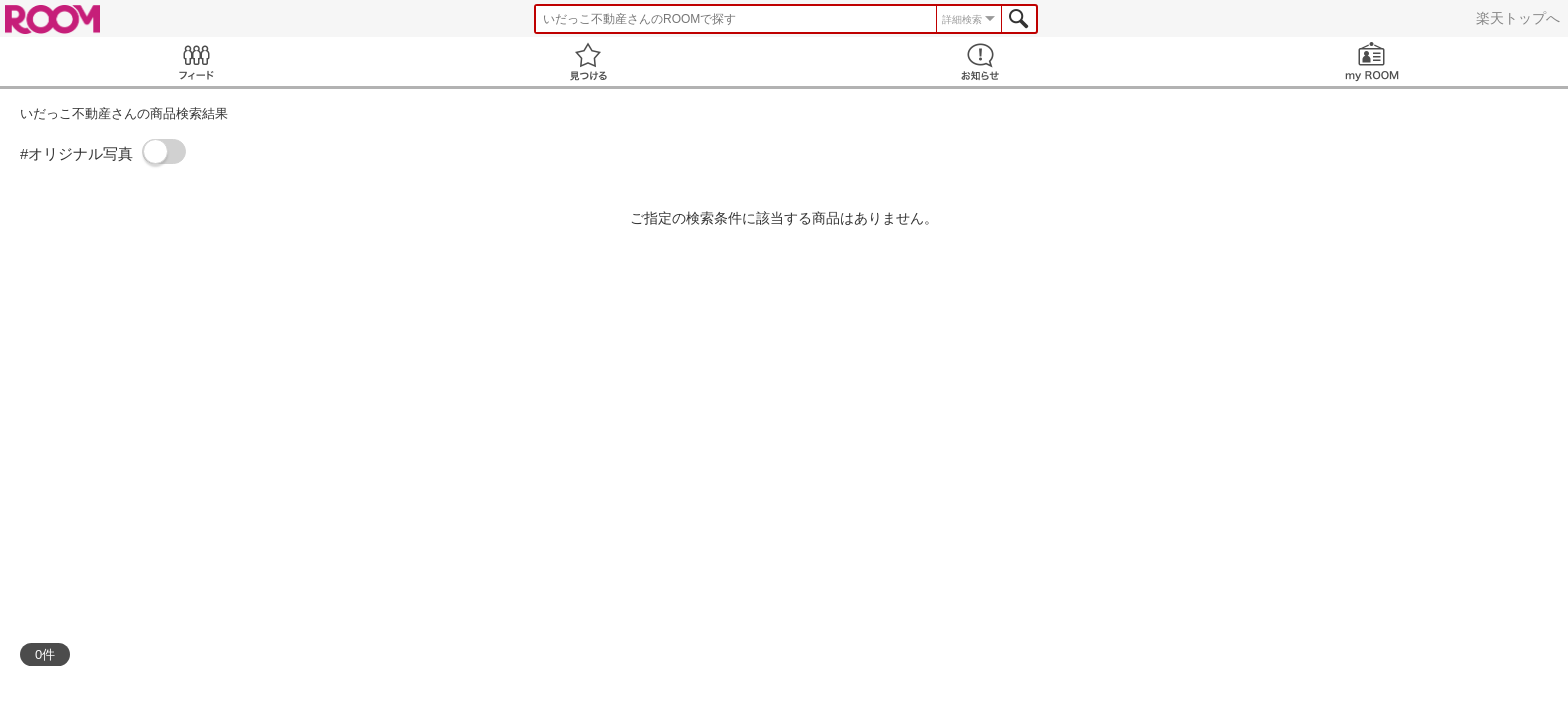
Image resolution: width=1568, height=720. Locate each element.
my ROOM (1372, 61)
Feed (196, 61)
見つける (588, 61)
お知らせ (980, 61)
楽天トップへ (1518, 18)
